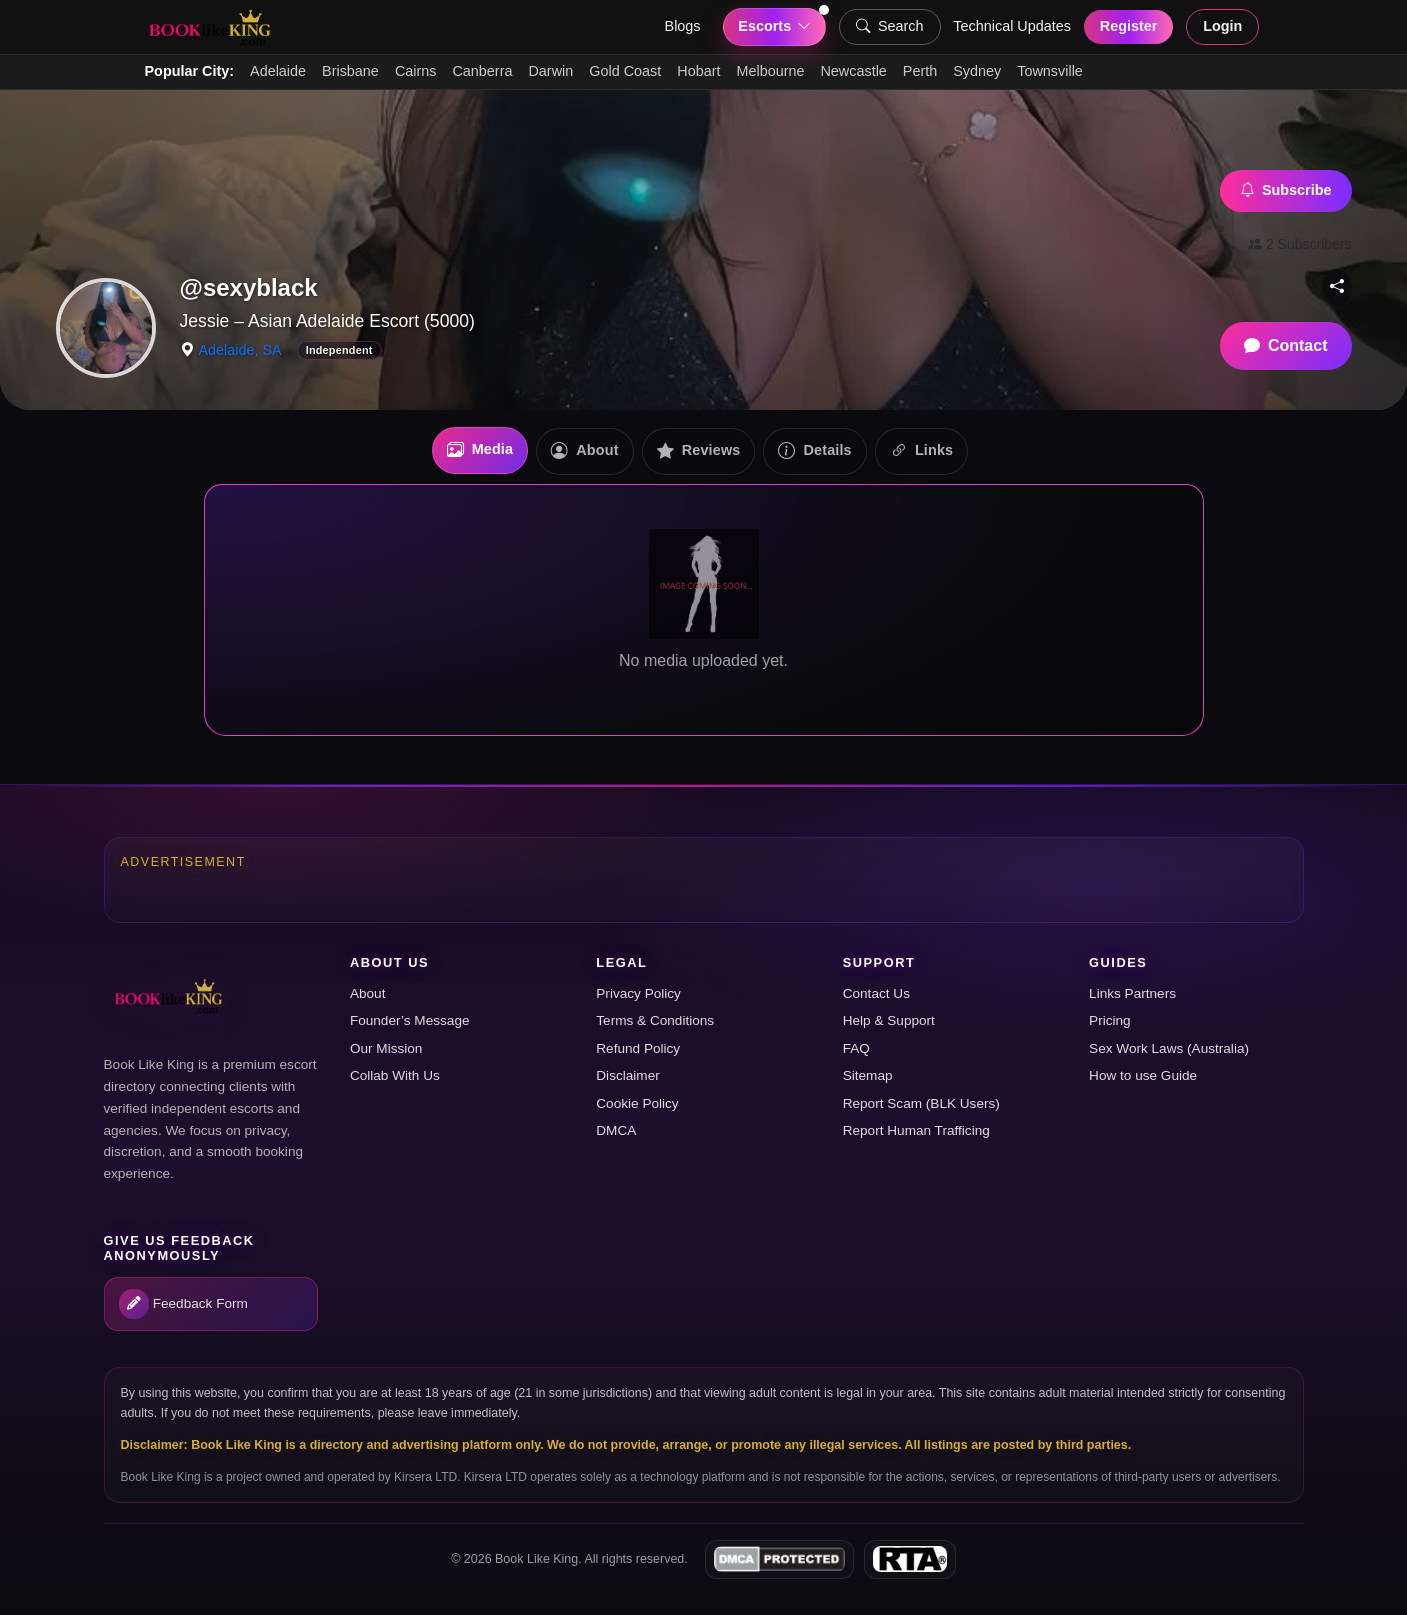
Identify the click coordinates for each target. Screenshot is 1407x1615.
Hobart (698, 71)
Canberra (482, 71)
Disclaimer (627, 1075)
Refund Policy (638, 1048)
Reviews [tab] (699, 451)
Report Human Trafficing (916, 1130)
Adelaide (278, 71)
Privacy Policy (638, 993)
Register (1129, 26)
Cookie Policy (637, 1103)
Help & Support (889, 1020)
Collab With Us (395, 1075)
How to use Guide (1143, 1075)
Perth (920, 71)
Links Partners (1132, 993)
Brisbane (350, 71)
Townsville (1050, 71)
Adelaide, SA (240, 350)
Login (1222, 26)
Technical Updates (1012, 26)
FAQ (856, 1048)
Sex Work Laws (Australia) (1169, 1048)
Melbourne (770, 71)
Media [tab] (480, 450)
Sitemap (868, 1075)
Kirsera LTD (425, 1477)
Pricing (1110, 1020)
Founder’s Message (410, 1020)
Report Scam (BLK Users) (921, 1103)
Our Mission (386, 1048)
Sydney (977, 71)
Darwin (550, 71)
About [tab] (584, 451)
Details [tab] (814, 451)
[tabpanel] (704, 610)
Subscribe (1286, 191)
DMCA (616, 1130)
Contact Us (876, 993)
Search (890, 27)
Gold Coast (625, 71)
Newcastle (853, 71)
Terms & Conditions (655, 1020)
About (368, 993)
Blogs (683, 26)
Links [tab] (921, 451)
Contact (1286, 346)
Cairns (416, 71)
